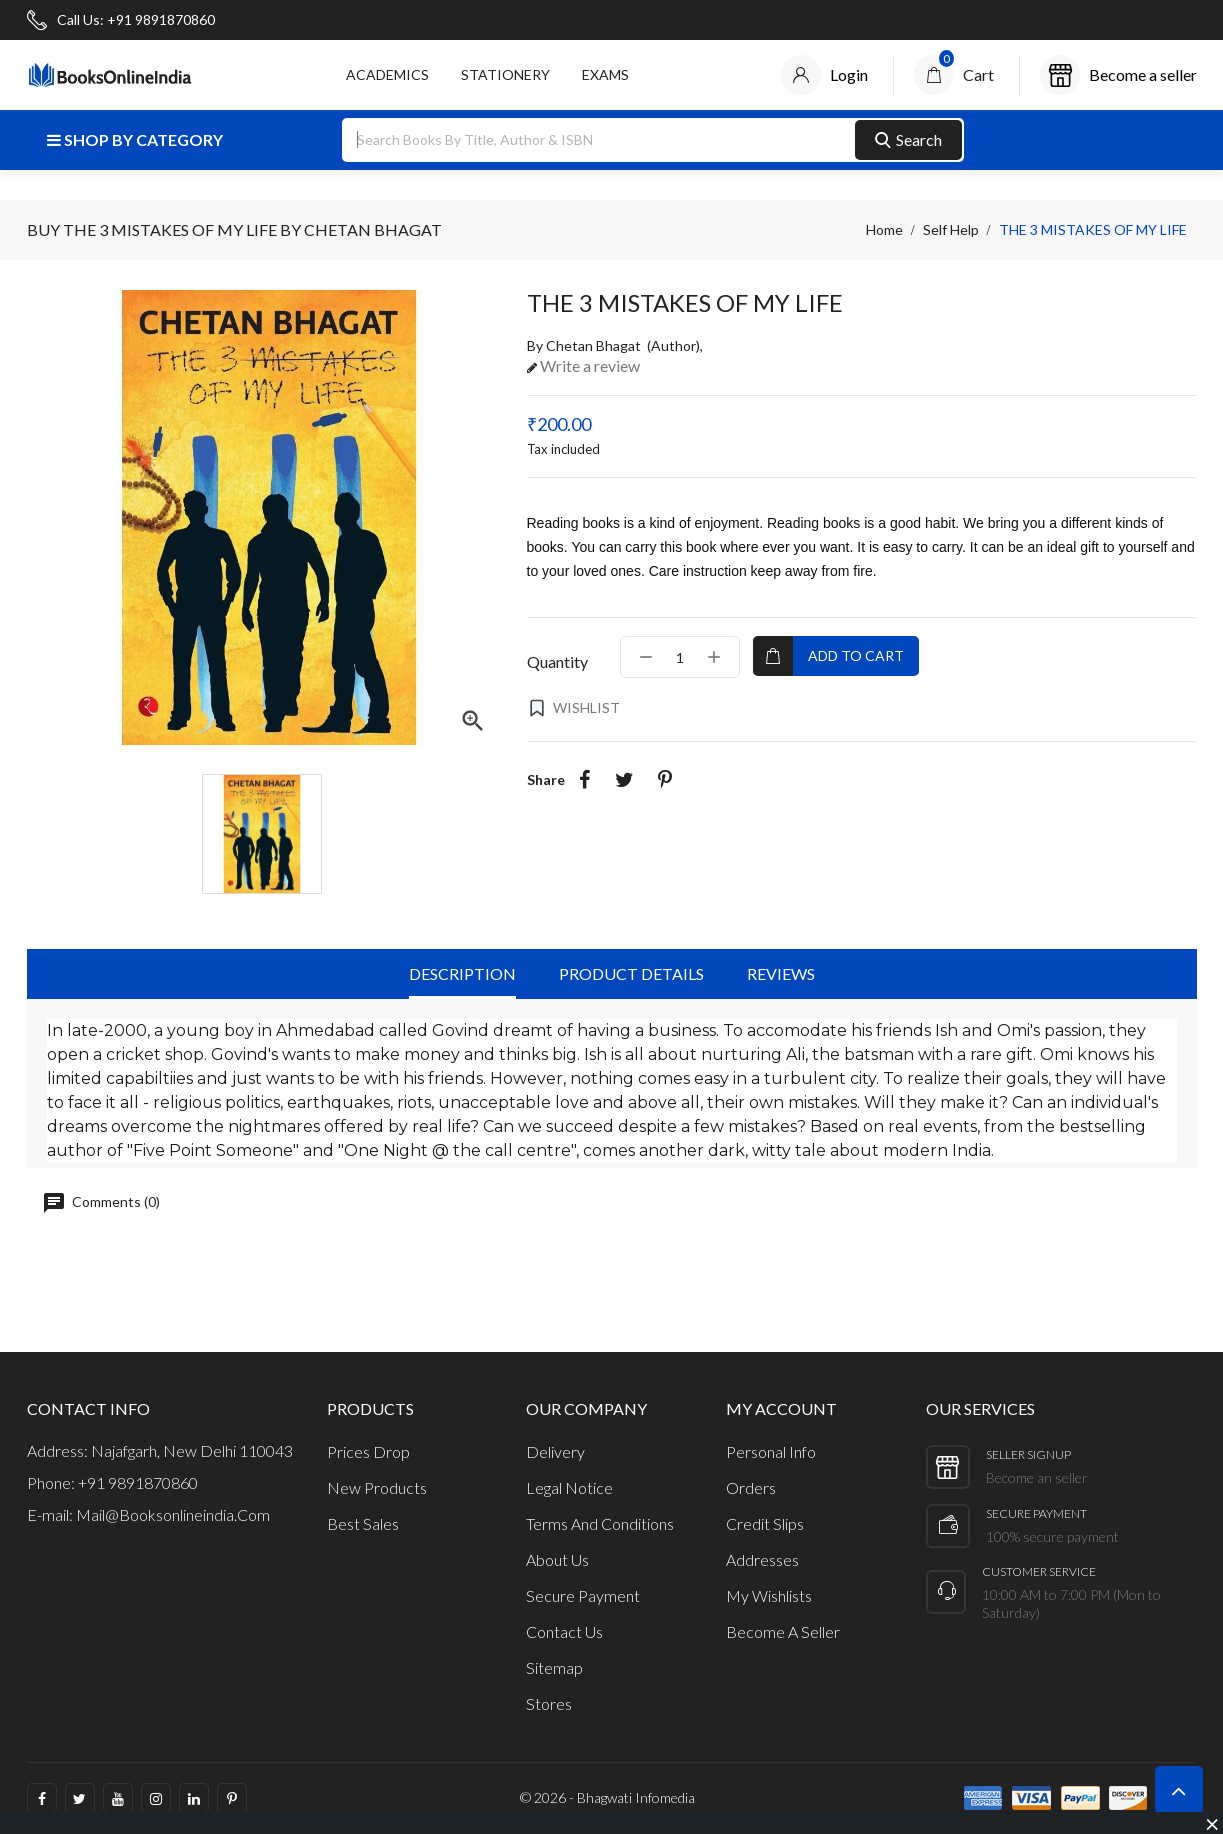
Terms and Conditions (600, 1523)
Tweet (625, 780)
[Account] (824, 75)
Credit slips (765, 1523)
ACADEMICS (387, 74)
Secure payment (583, 1595)
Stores (549, 1703)
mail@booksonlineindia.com (173, 1514)
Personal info (771, 1451)
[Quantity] (680, 657)
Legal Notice (569, 1487)
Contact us (564, 1631)
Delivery (555, 1451)
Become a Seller (783, 1631)
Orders (751, 1487)
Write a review (588, 365)
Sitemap (554, 1667)
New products (377, 1487)
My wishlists (769, 1595)
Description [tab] (462, 973)
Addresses (762, 1559)
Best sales (363, 1523)
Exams (605, 74)
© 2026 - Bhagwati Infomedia (607, 1797)
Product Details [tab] (631, 973)
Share (585, 780)
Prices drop (368, 1451)
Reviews (781, 973)
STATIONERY (505, 74)
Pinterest (665, 780)
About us (557, 1559)
